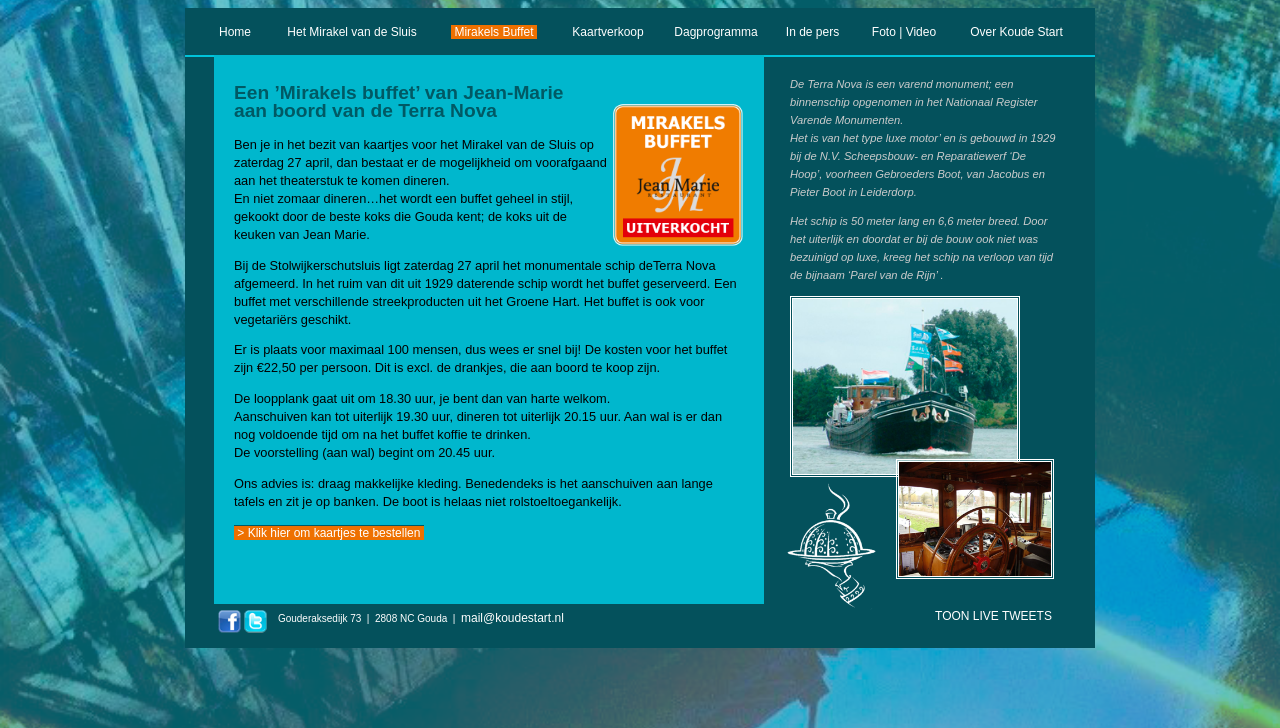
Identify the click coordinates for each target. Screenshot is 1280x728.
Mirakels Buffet (494, 32)
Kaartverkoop (608, 32)
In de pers (812, 32)
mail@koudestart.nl (512, 618)
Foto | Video (904, 32)
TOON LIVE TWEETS (993, 616)
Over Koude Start (1016, 32)
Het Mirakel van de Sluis (352, 32)
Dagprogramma (716, 32)
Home (235, 32)
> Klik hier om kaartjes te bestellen (329, 533)
